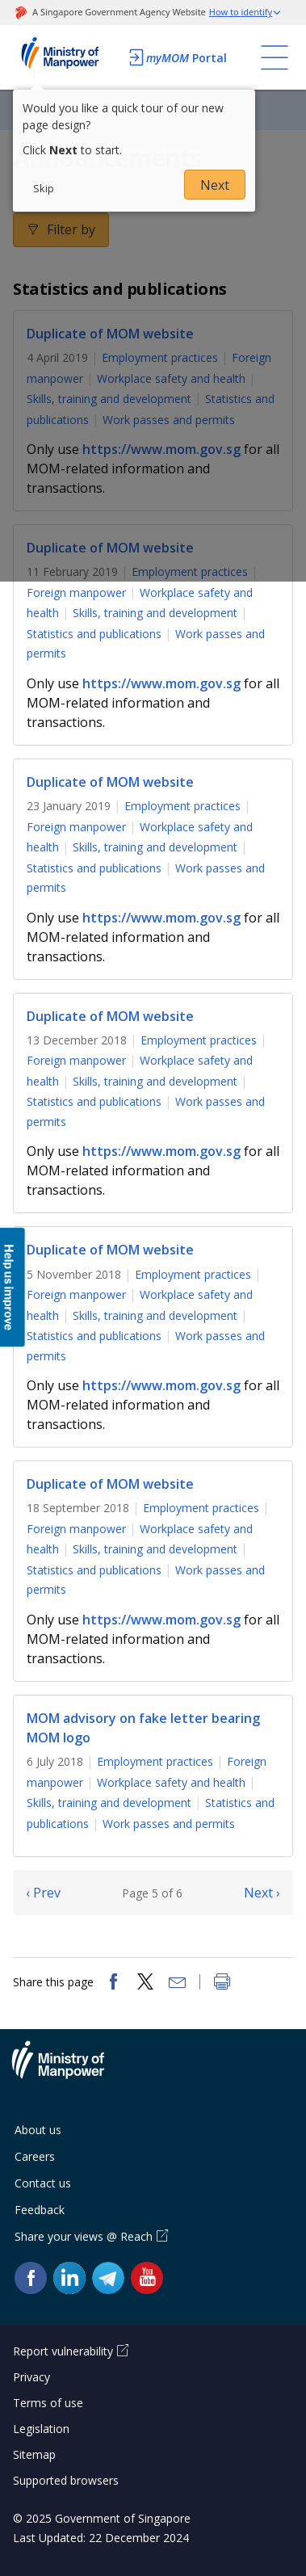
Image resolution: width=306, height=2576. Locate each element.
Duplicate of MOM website (110, 782)
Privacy (31, 2377)
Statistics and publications (94, 633)
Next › (262, 1893)
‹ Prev (43, 1893)
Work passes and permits (169, 1823)
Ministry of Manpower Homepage (66, 57)
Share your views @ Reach (84, 2236)
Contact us (43, 2183)
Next (214, 185)
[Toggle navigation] (274, 57)
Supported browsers (66, 2480)
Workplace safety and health (171, 1782)
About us (38, 2129)
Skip (43, 188)
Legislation (41, 2428)
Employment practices (182, 805)
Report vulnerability (63, 2351)
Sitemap (34, 2454)
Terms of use (48, 2402)
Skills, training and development (155, 612)
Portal (177, 57)
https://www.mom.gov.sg (161, 683)
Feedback (40, 2209)
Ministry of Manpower (70, 2069)
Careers (35, 2156)
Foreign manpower (76, 592)
